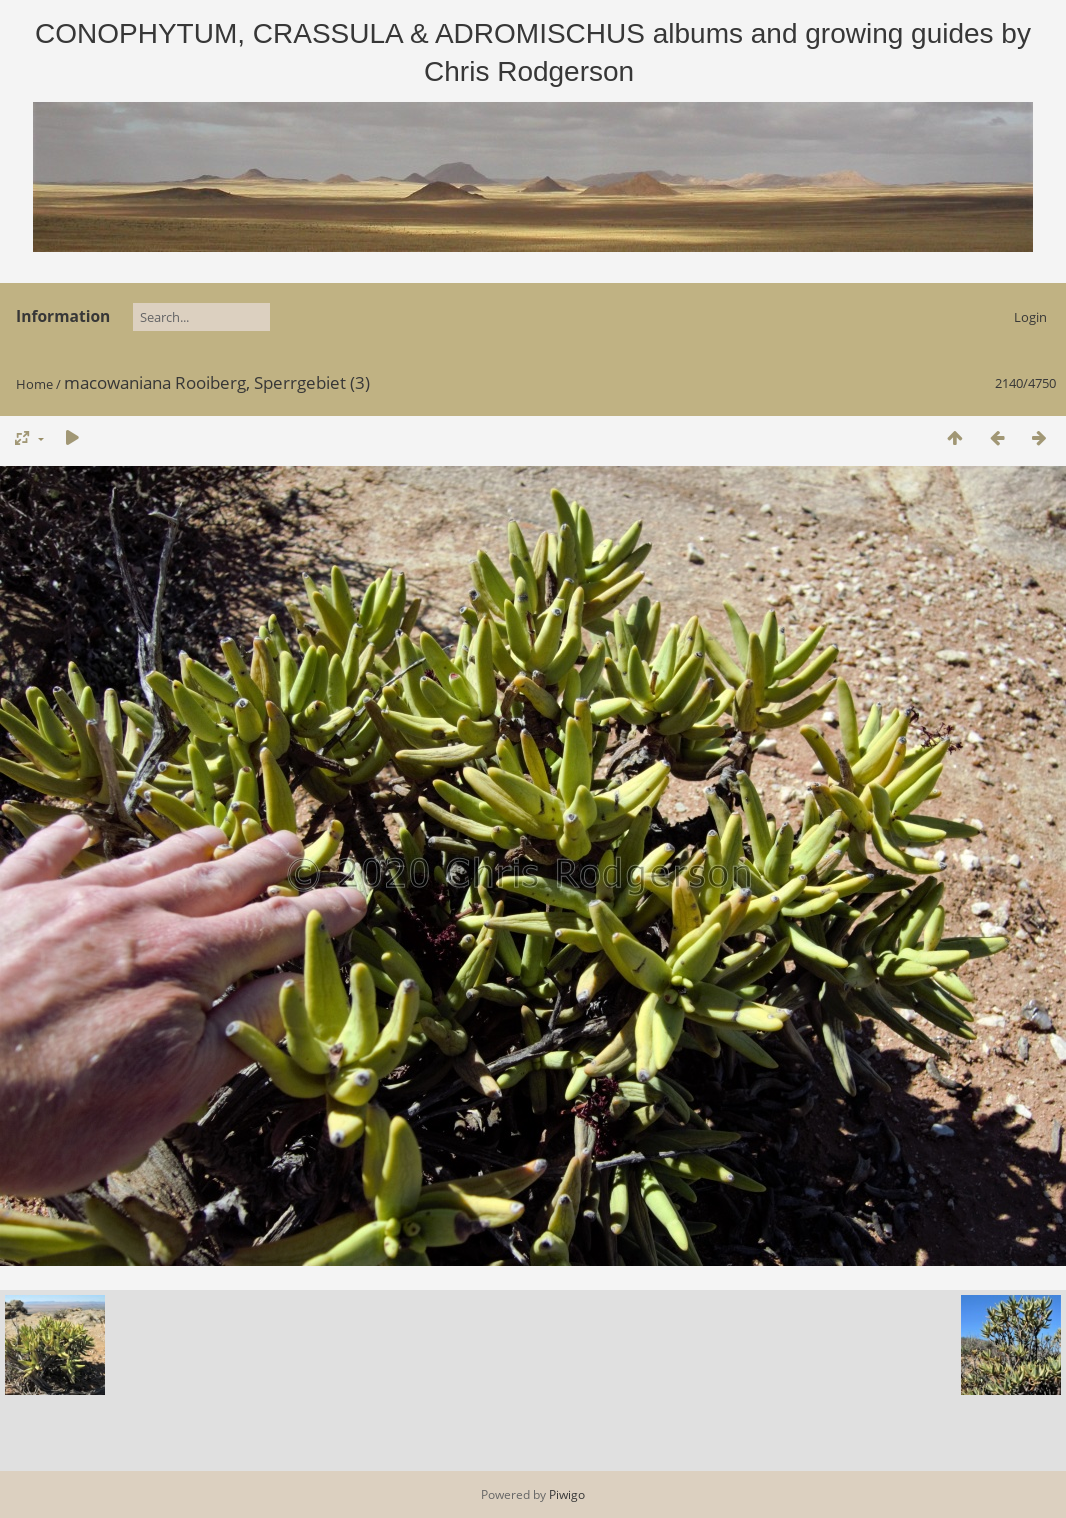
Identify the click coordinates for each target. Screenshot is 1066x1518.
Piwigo (567, 1494)
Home (34, 384)
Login (1030, 317)
